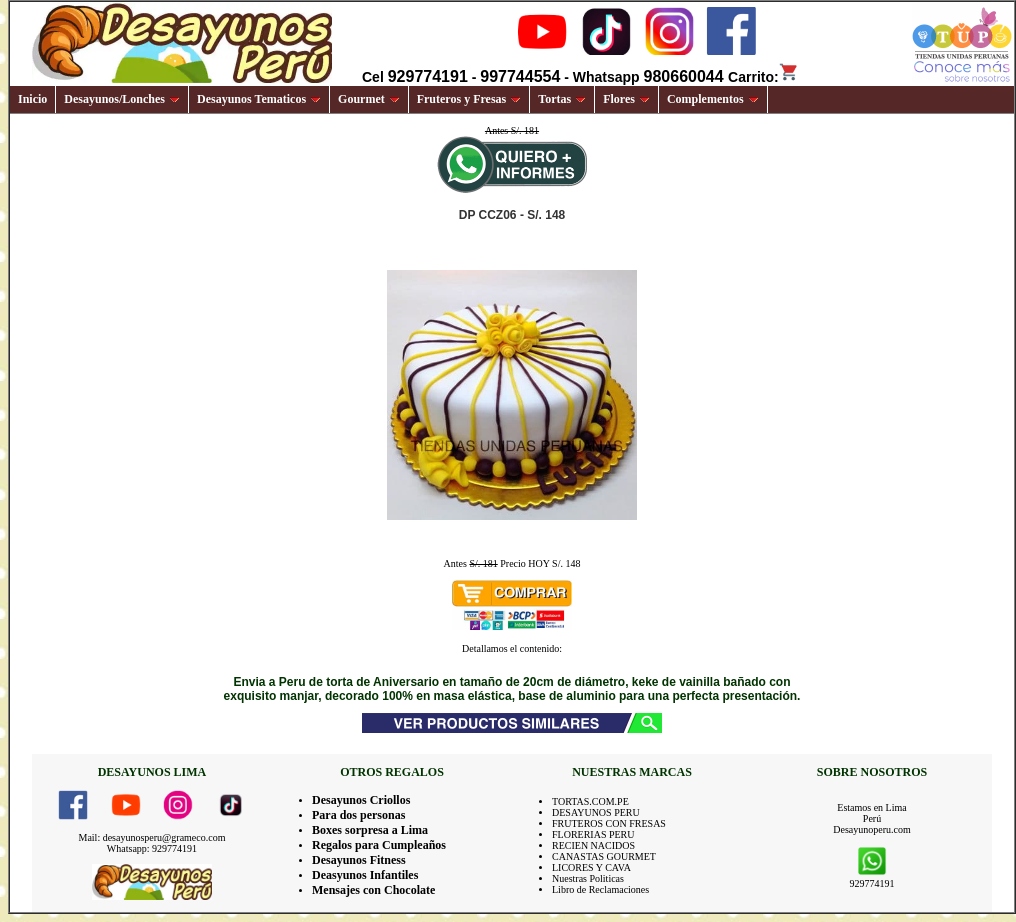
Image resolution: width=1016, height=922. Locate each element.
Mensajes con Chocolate (373, 890)
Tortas (562, 99)
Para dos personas (358, 815)
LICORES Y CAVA (591, 867)
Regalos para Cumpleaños (379, 845)
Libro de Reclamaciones (600, 889)
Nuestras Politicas (588, 878)
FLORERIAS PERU (593, 834)
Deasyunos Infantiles (365, 875)
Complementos (713, 99)
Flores (626, 99)
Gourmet (369, 99)
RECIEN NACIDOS (593, 845)
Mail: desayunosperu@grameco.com (152, 837)
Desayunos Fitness (359, 860)
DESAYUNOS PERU (596, 812)
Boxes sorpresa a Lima (370, 830)
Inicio (32, 99)
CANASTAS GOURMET (604, 856)
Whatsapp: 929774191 (152, 848)
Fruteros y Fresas (469, 99)
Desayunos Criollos (361, 800)
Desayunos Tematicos (259, 99)
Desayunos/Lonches (122, 99)
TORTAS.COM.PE (590, 801)
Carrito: (763, 77)
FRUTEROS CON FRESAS (609, 823)
